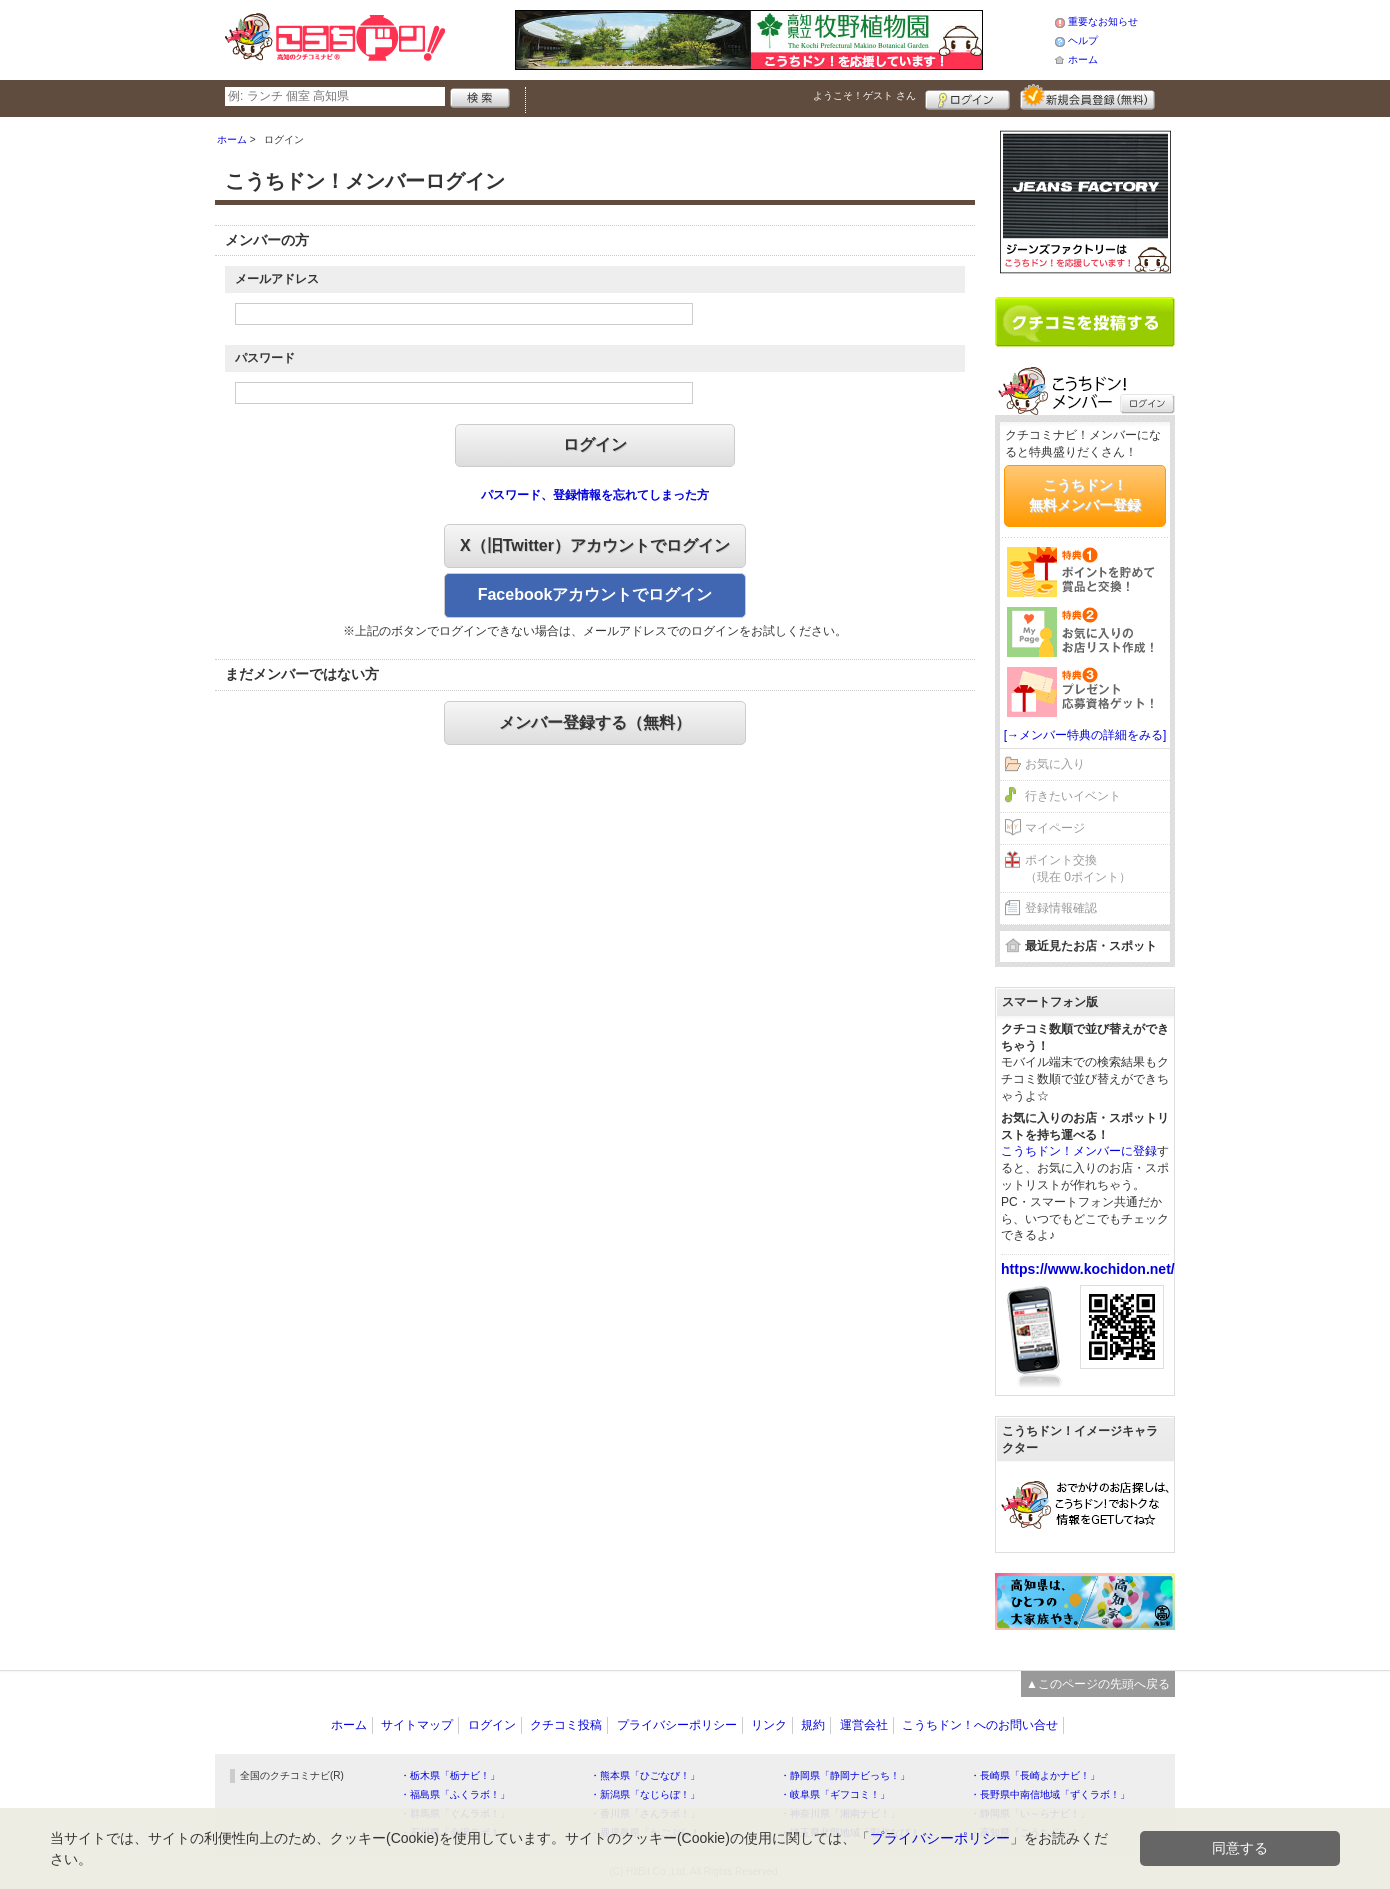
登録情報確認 (1061, 908)
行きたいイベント (1073, 796)
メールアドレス (277, 279)
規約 (813, 1725)
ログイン (967, 97)
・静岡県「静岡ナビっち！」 (845, 1775)
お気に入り (1055, 764)
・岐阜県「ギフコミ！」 (835, 1794)
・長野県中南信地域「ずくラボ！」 (1050, 1794)
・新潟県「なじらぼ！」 (645, 1794)
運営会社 (864, 1725)
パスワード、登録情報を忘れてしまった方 (595, 495)
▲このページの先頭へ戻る (1098, 1684)
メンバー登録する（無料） (595, 722)
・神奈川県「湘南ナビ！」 (840, 1813)
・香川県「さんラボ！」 (645, 1813)
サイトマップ (417, 1725)
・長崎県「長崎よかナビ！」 (1035, 1775)
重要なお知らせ (1103, 21)
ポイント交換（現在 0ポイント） (1078, 868)
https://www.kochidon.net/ (1088, 1269)
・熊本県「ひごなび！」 (645, 1775)
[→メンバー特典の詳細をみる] (1085, 735)
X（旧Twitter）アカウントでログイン (595, 545)
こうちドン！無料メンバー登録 (1085, 495)
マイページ (1055, 828)
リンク (769, 1725)
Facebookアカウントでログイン (595, 594)
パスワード (265, 358)
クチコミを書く (1085, 322)
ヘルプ (1083, 40)
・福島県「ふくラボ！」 (455, 1794)
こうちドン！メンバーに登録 (1079, 1151)
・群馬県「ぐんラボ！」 (455, 1813)
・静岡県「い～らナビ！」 (1030, 1813)
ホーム (1083, 59)
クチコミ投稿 (566, 1725)
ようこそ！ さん (864, 95)
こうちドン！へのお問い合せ (980, 1725)
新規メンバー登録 (1087, 97)
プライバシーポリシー (677, 1725)
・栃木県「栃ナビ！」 (450, 1775)
